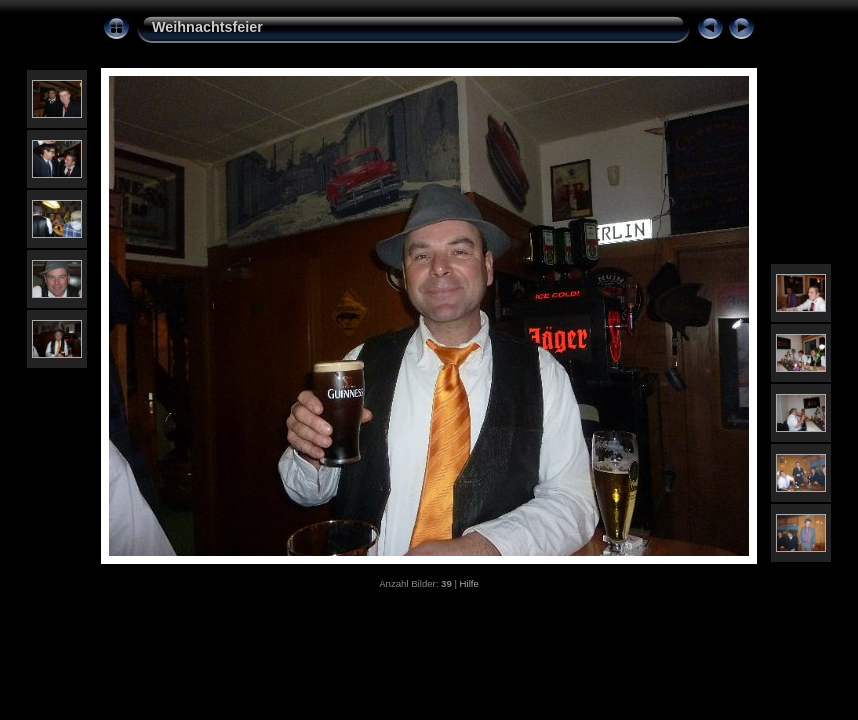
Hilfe (469, 583)
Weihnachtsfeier (207, 27)
